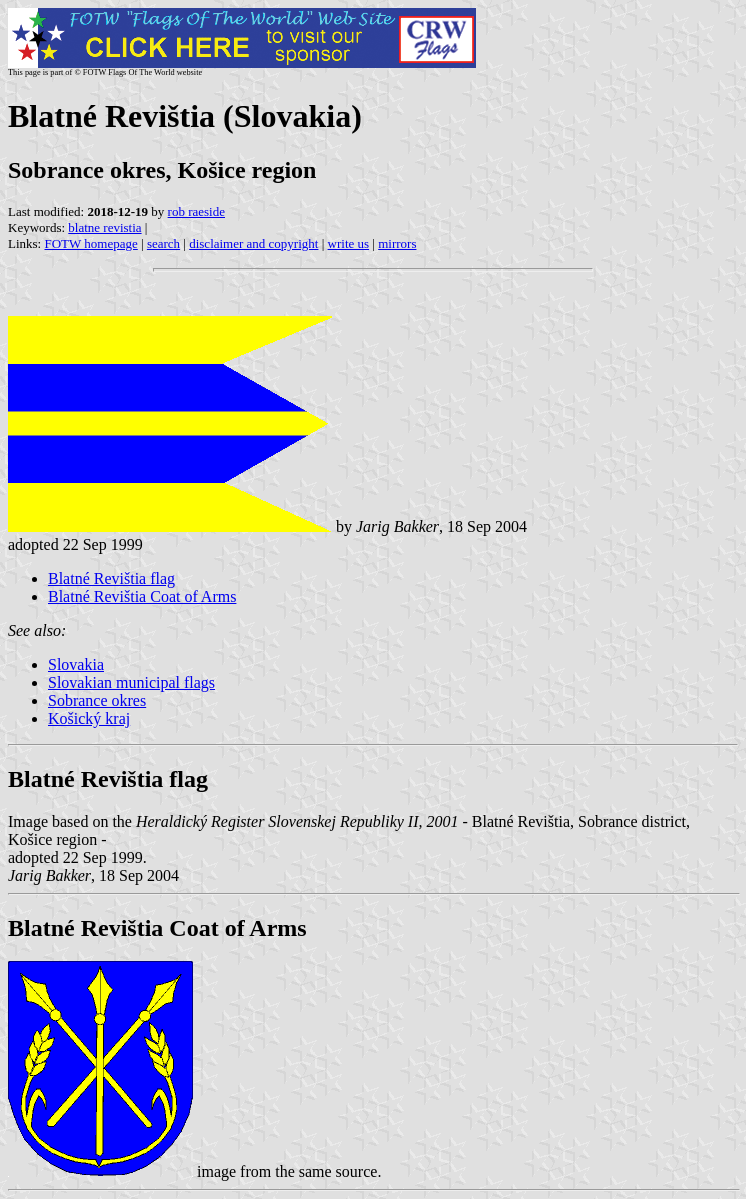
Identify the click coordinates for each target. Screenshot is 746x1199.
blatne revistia (104, 227)
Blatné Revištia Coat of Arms (142, 596)
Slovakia (76, 664)
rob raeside (196, 211)
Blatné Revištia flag (111, 578)
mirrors (397, 243)
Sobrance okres (97, 700)
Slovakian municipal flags (131, 682)
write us (349, 243)
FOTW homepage (90, 243)
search (163, 243)
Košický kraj (89, 718)
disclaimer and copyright (253, 243)
